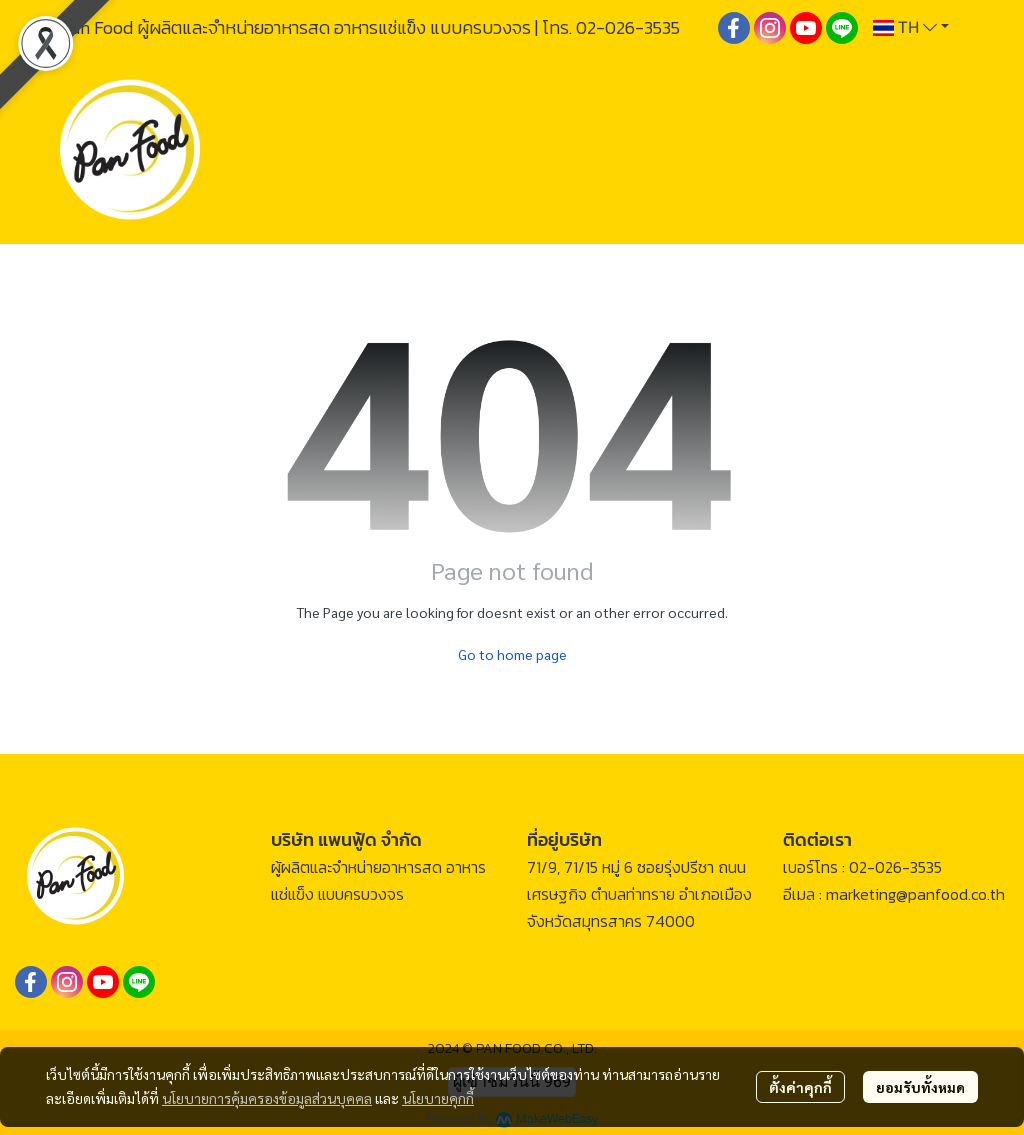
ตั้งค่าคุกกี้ (800, 1087)
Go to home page (512, 654)
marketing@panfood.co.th (915, 894)
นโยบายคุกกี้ (438, 1098)
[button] (911, 28)
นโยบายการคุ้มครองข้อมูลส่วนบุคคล (267, 1098)
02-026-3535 (628, 27)
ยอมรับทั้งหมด (920, 1087)
